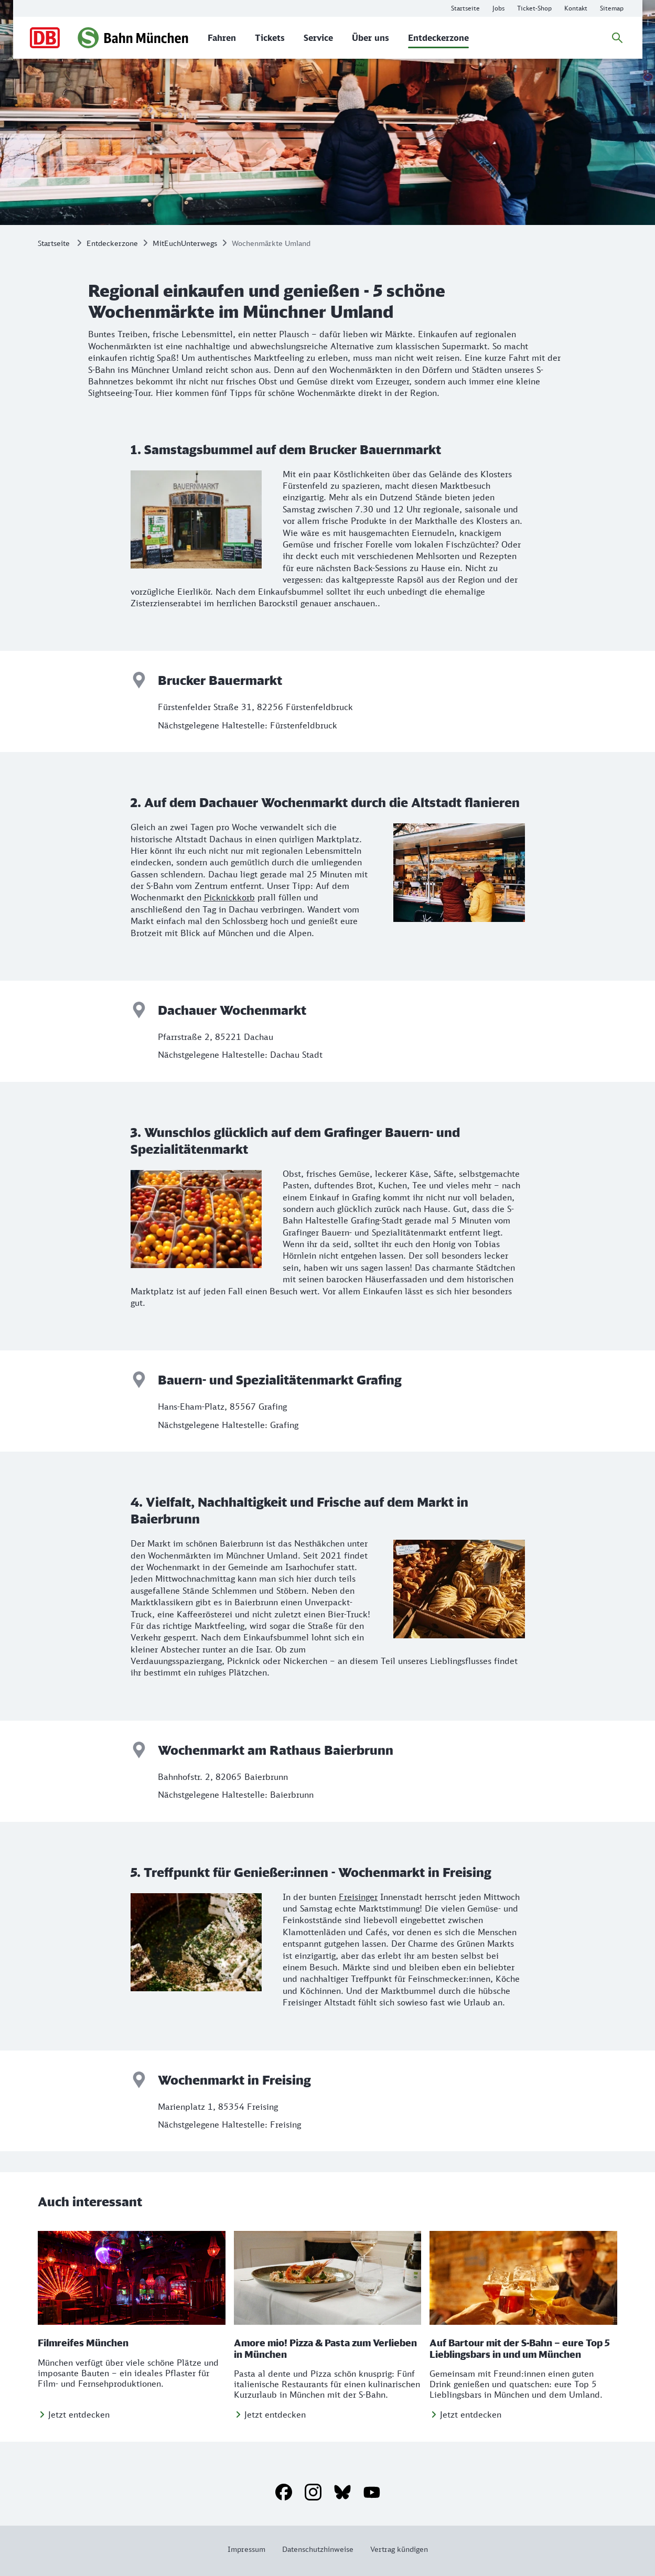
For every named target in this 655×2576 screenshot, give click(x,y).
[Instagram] (313, 2492)
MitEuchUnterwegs (185, 243)
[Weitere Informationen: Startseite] (465, 8)
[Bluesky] (342, 2492)
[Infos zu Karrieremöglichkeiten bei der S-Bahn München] (498, 8)
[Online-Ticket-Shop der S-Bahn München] (534, 8)
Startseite (54, 243)
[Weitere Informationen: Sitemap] (612, 8)
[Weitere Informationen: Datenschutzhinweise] (318, 2549)
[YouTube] (371, 2492)
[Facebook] (283, 2492)
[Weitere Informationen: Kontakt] (575, 8)
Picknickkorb (229, 897)
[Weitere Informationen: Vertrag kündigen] (395, 2549)
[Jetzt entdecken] (74, 2414)
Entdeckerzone (112, 243)
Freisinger (358, 1897)
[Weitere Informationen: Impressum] (251, 2549)
